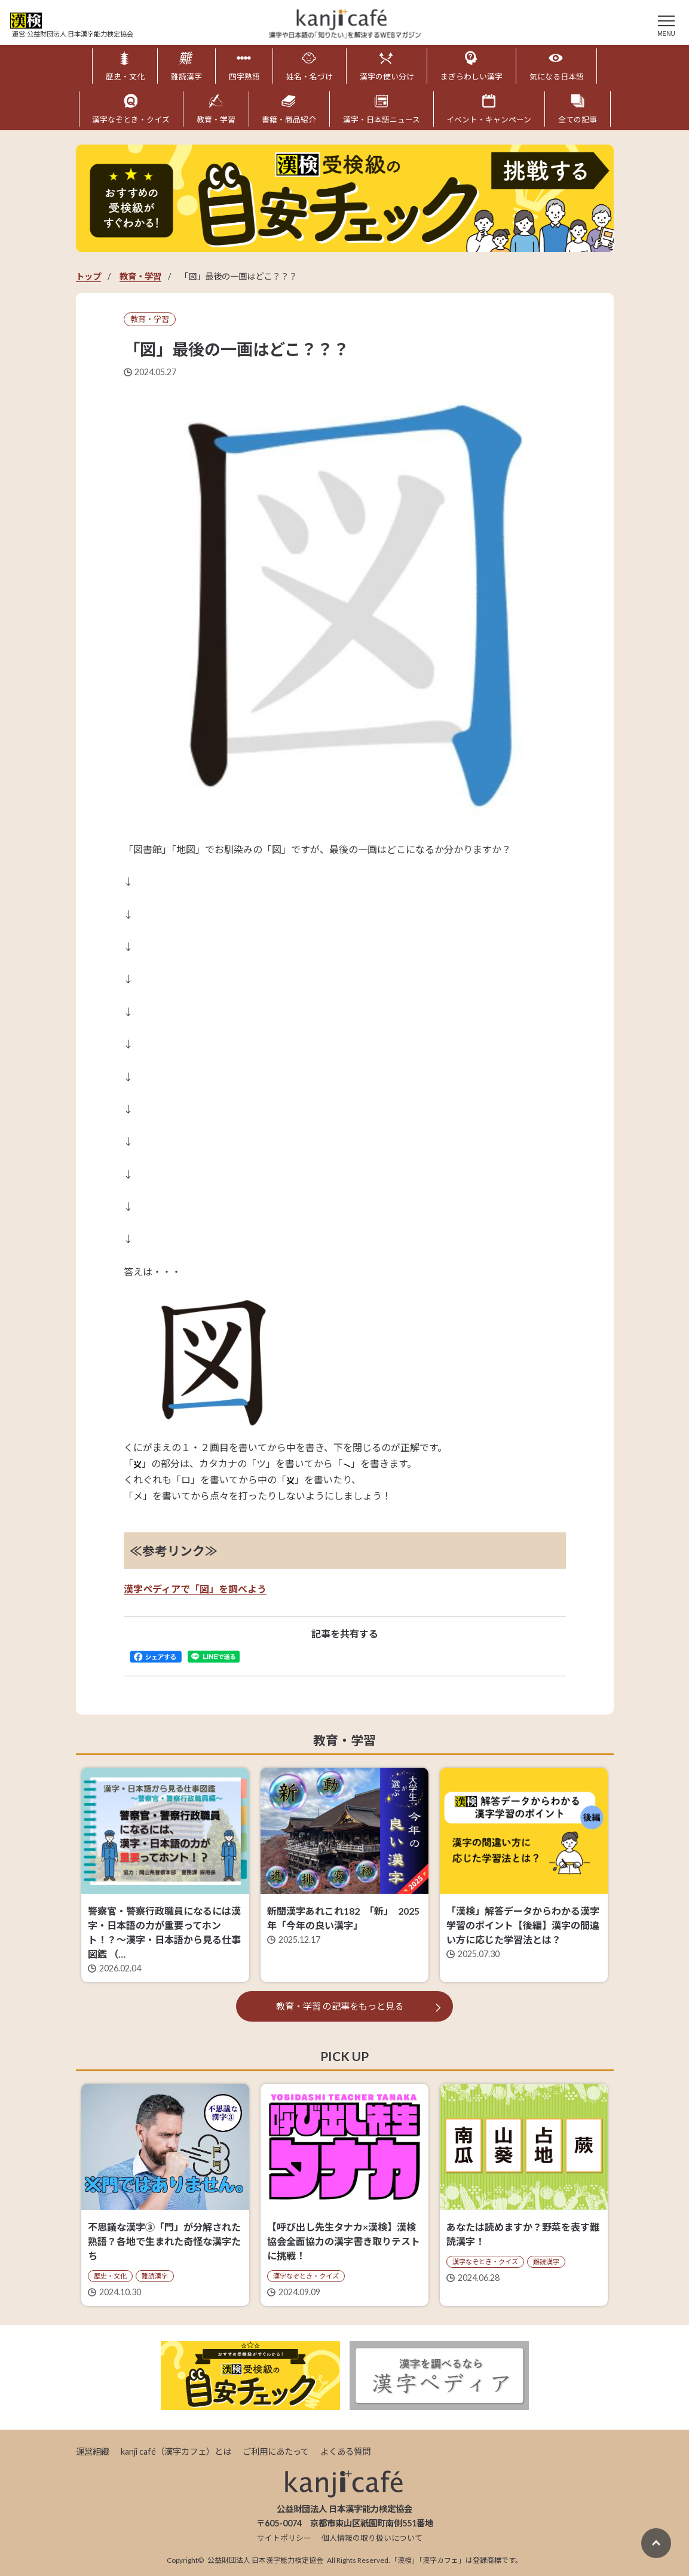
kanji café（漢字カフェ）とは (176, 2451)
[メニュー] (666, 24)
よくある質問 (345, 2451)
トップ (88, 276)
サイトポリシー (284, 2538)
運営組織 (92, 2451)
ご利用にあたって (276, 2451)
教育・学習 (140, 276)
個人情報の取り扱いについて (371, 2538)
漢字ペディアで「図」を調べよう (195, 1588)
